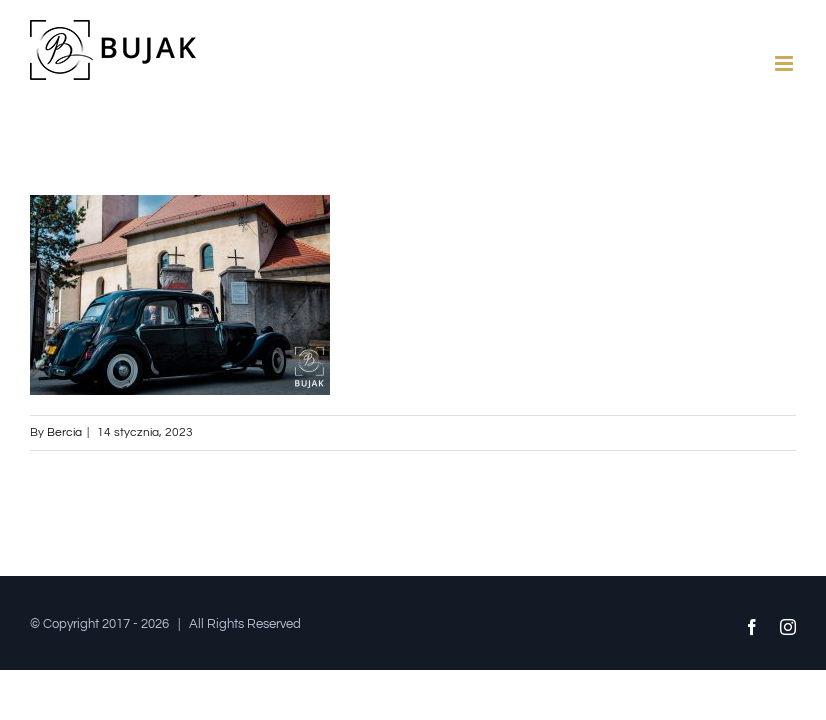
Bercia (64, 432)
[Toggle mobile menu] (785, 63)
